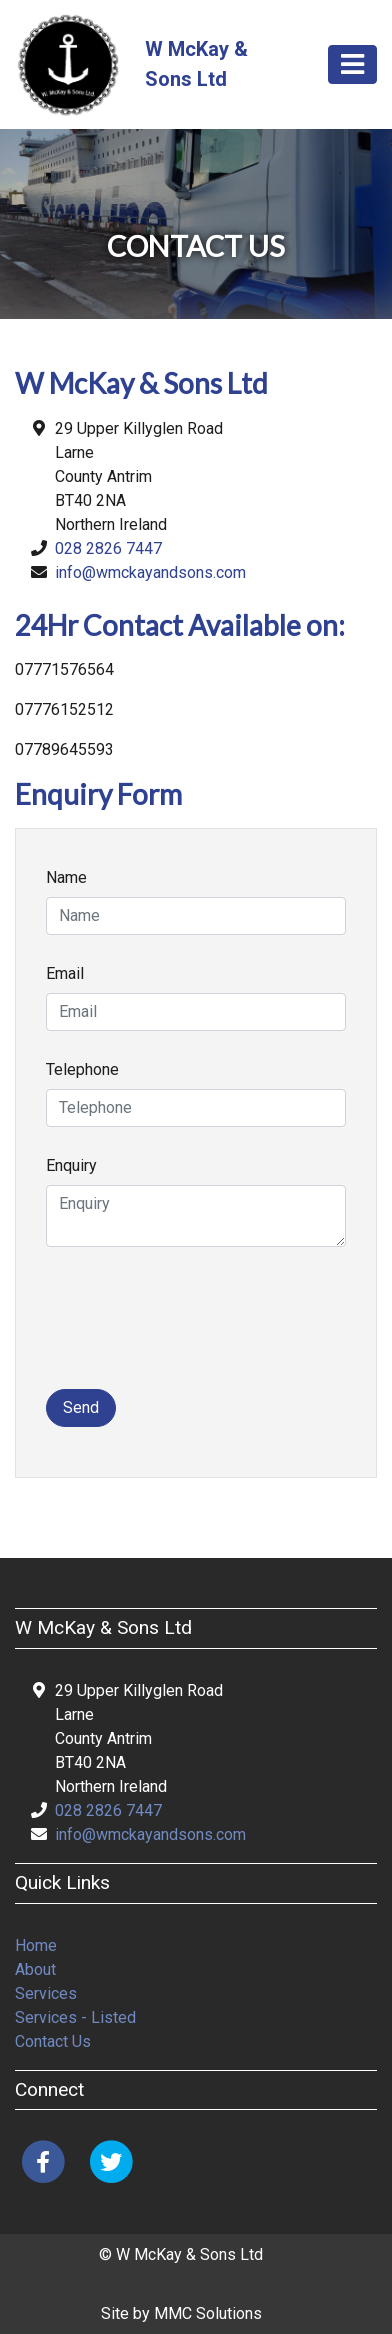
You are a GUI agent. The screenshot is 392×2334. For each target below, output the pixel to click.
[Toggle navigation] (352, 64)
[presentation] (198, 1330)
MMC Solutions (208, 2313)
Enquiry (71, 1165)
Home (36, 1945)
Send (81, 1407)
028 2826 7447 (108, 548)
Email (65, 973)
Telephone (82, 1069)
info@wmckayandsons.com (150, 572)
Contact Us (53, 2041)
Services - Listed (75, 2017)
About (35, 1969)
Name (66, 877)
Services (46, 1993)
